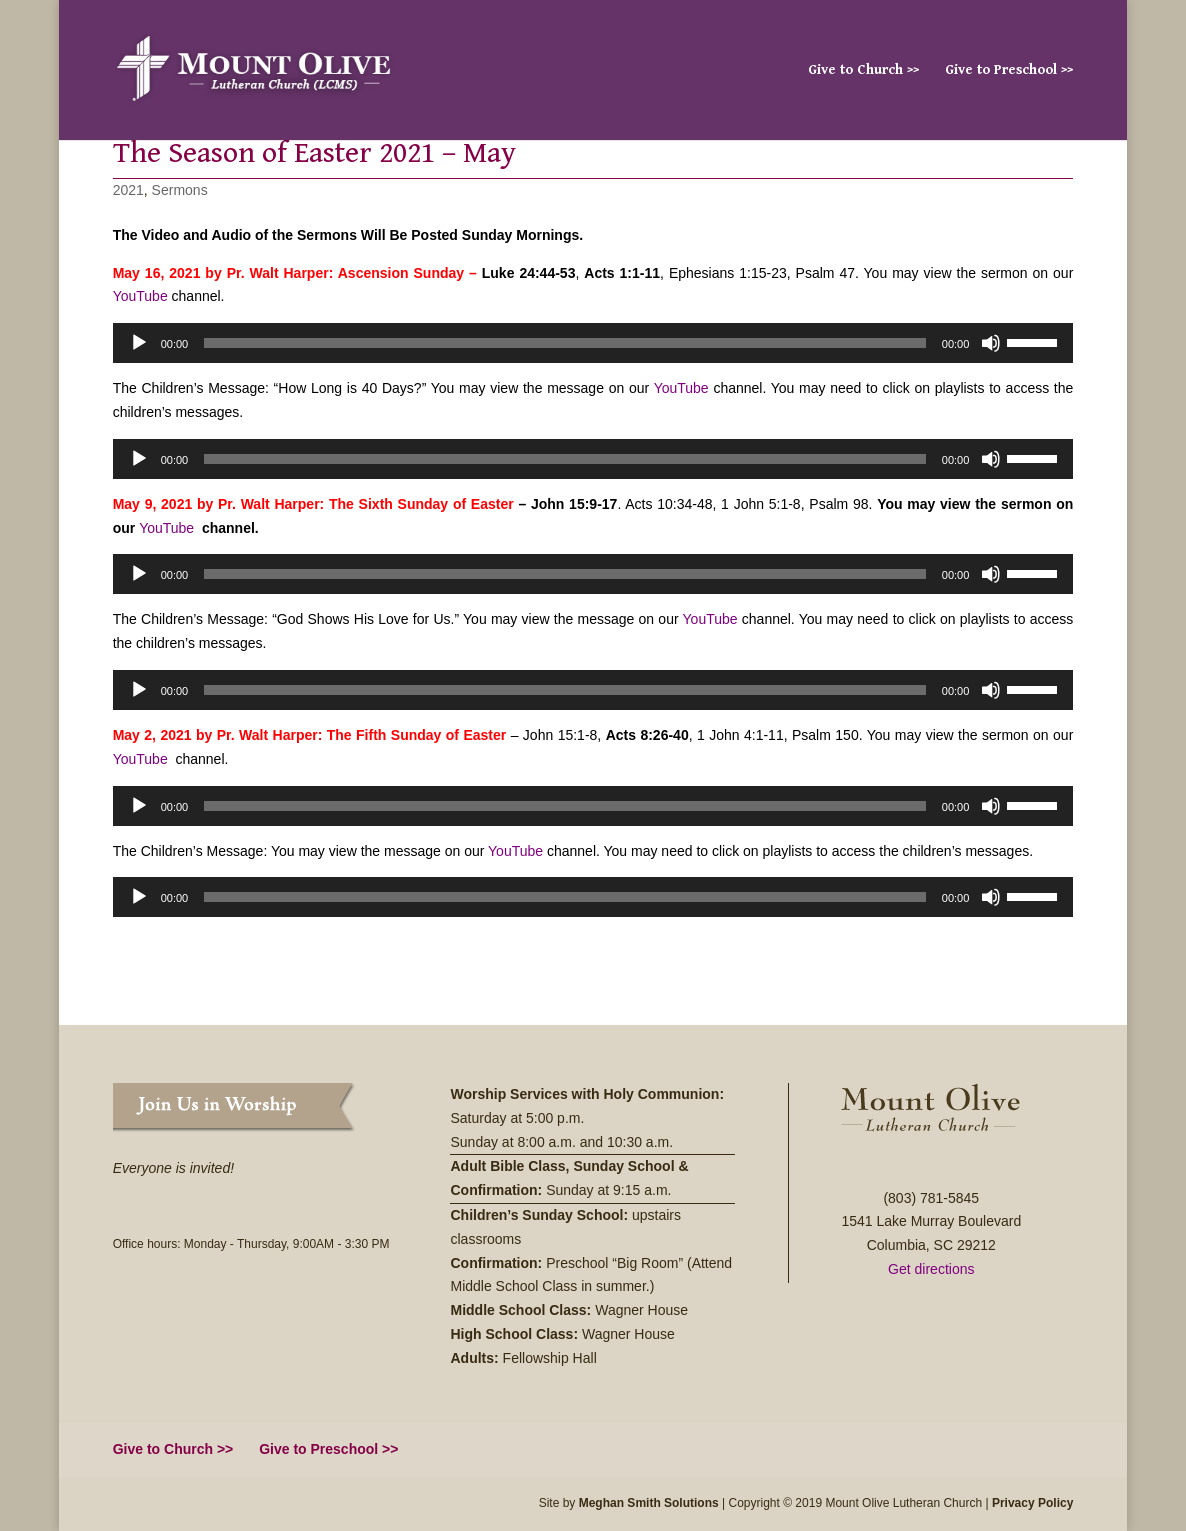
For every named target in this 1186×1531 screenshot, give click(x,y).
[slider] (565, 343)
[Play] (139, 343)
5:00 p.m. (557, 1118)
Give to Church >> (863, 70)
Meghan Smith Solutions (649, 1503)
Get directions (931, 1269)
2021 (128, 190)
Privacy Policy (1032, 1503)
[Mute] (991, 343)
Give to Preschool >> (1009, 70)
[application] (593, 343)
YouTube (140, 296)
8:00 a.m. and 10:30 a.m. (597, 1142)
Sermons (180, 190)
